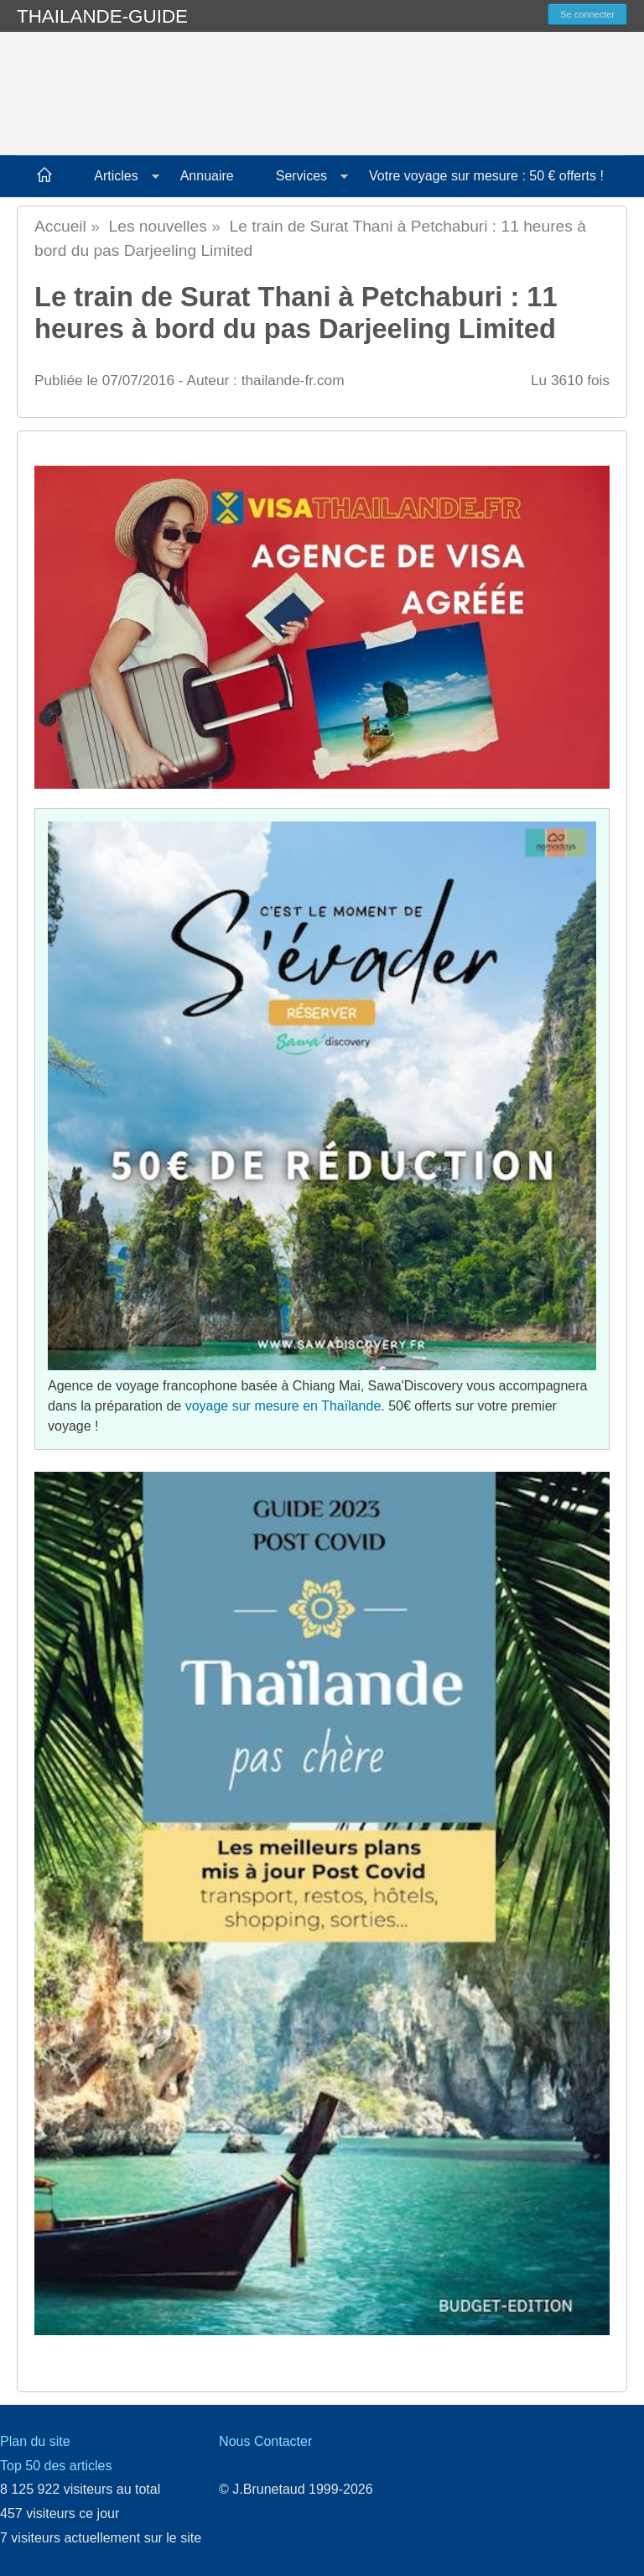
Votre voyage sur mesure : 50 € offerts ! (486, 176)
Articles (116, 176)
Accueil (60, 226)
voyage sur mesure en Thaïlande (283, 1406)
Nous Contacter (265, 2441)
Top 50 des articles (56, 2466)
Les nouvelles (158, 226)
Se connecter (587, 14)
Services (301, 176)
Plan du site (35, 2441)
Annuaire (207, 176)
